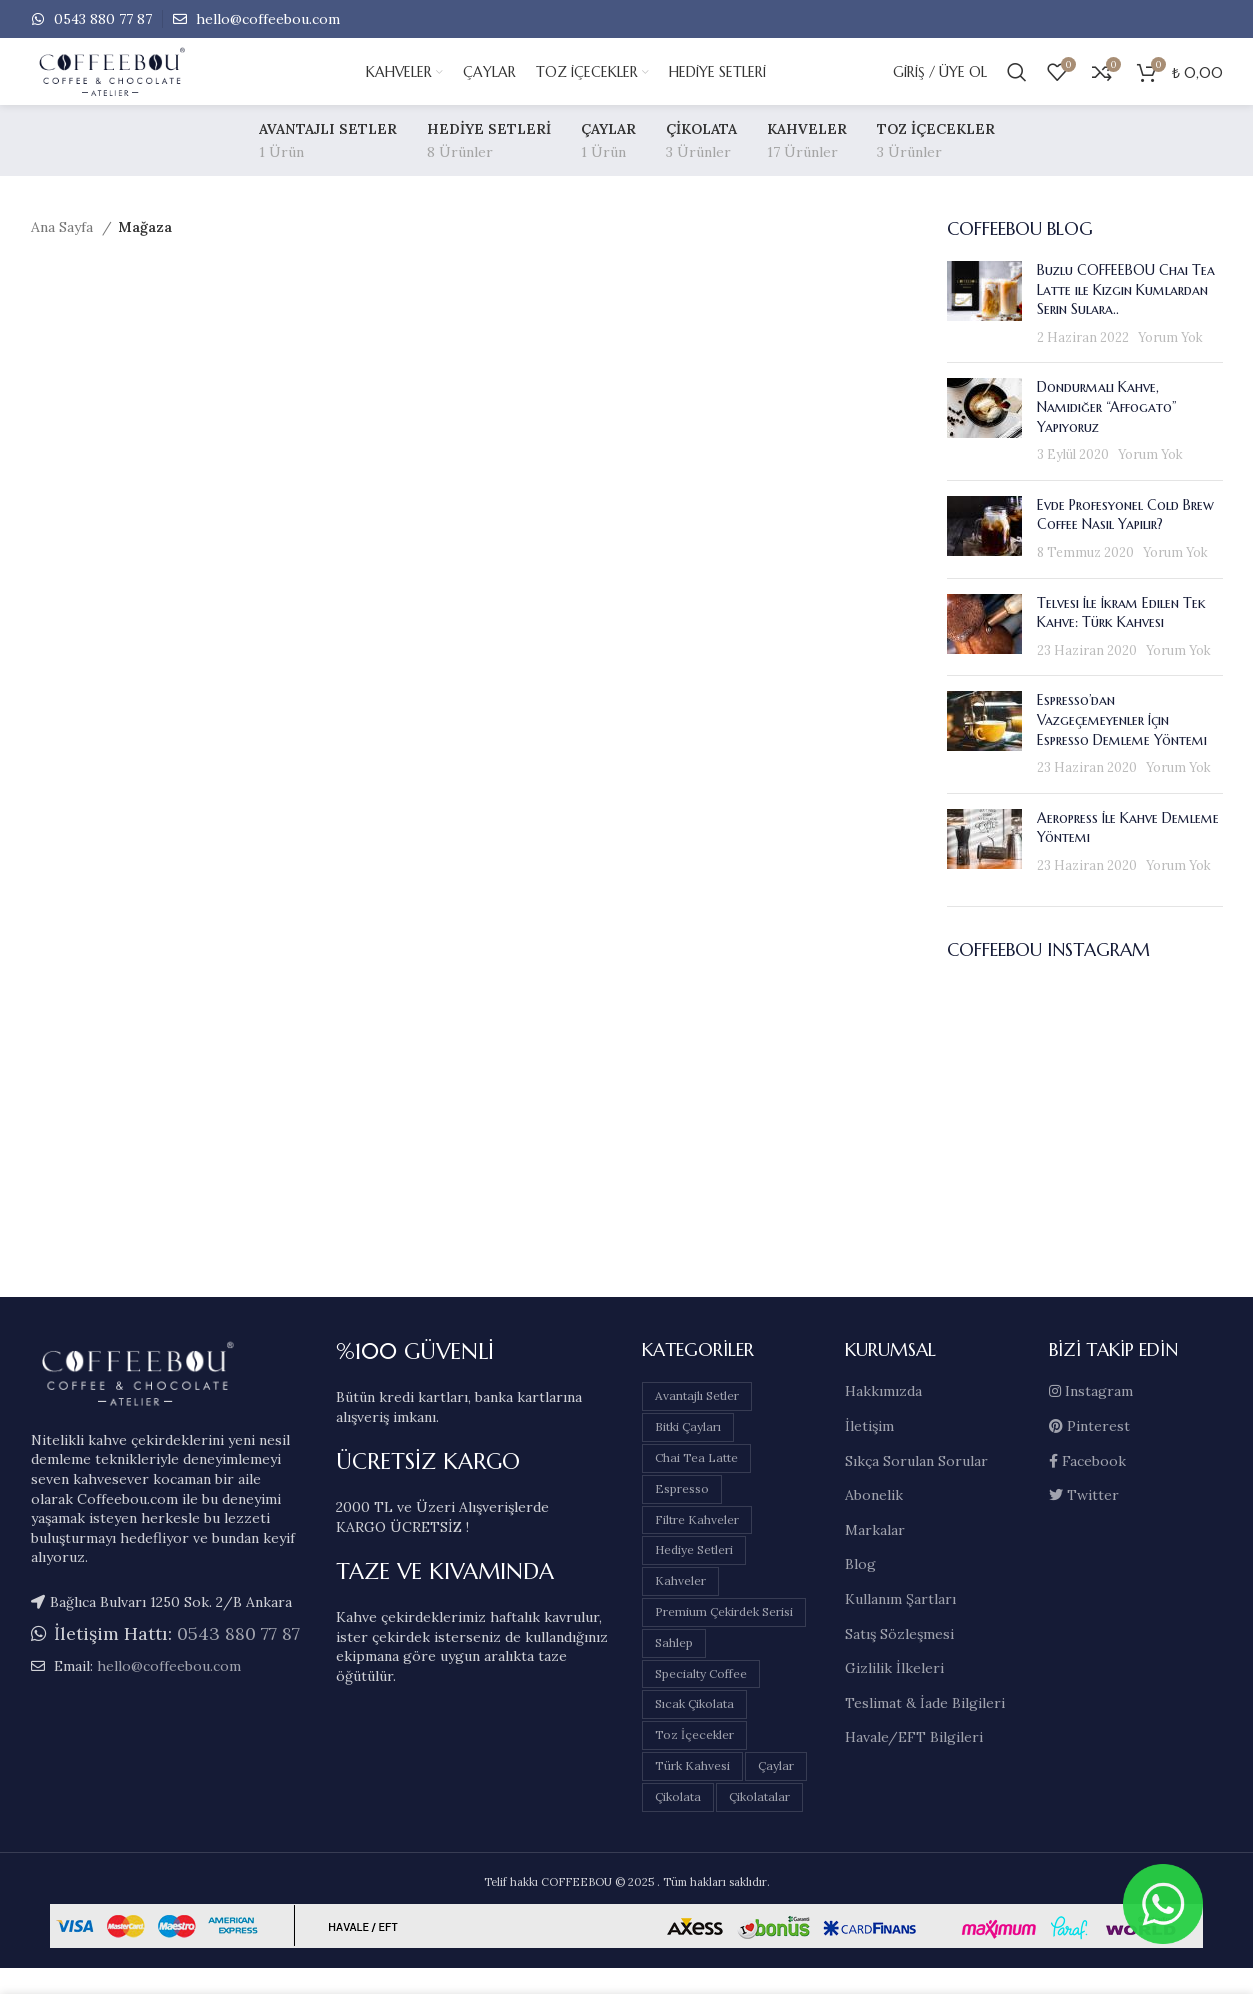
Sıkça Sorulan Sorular (916, 1486)
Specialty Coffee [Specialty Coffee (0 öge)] (701, 1698)
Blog (860, 1590)
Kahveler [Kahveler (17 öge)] (680, 1606)
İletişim (869, 1452)
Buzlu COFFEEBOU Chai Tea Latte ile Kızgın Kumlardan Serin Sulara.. (1126, 315)
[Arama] (1017, 86)
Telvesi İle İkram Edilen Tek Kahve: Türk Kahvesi (1121, 638)
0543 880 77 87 (101, 20)
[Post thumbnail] (984, 330)
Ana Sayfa (64, 253)
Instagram (1091, 1417)
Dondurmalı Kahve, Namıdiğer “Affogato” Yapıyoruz (1107, 432)
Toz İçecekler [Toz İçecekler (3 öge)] (694, 1760)
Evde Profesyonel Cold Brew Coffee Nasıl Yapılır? (1125, 541)
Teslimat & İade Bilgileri (925, 1729)
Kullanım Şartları (900, 1625)
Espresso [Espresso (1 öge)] (682, 1514)
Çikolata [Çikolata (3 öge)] (678, 1822)
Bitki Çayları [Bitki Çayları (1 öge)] (688, 1452)
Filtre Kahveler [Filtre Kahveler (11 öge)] (697, 1544)
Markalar (875, 1556)
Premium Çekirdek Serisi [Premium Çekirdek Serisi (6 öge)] (724, 1637)
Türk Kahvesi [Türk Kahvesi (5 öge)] (692, 1791)
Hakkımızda (883, 1417)
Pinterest (1089, 1452)
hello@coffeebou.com (266, 20)
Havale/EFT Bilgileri (914, 1763)
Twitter (1084, 1521)
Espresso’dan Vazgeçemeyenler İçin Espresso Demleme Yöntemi (1122, 745)
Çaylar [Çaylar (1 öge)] (776, 1791)
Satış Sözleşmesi (899, 1659)
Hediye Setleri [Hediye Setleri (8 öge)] (694, 1575)
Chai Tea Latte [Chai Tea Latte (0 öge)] (696, 1483)
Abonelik (874, 1521)
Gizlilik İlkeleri (894, 1694)
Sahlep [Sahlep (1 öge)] (674, 1668)
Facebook (1087, 1486)
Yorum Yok (1170, 363)
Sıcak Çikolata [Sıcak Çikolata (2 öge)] (694, 1729)
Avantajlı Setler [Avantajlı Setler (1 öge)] (697, 1421)
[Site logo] (181, 85)
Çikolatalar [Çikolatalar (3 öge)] (759, 1822)
